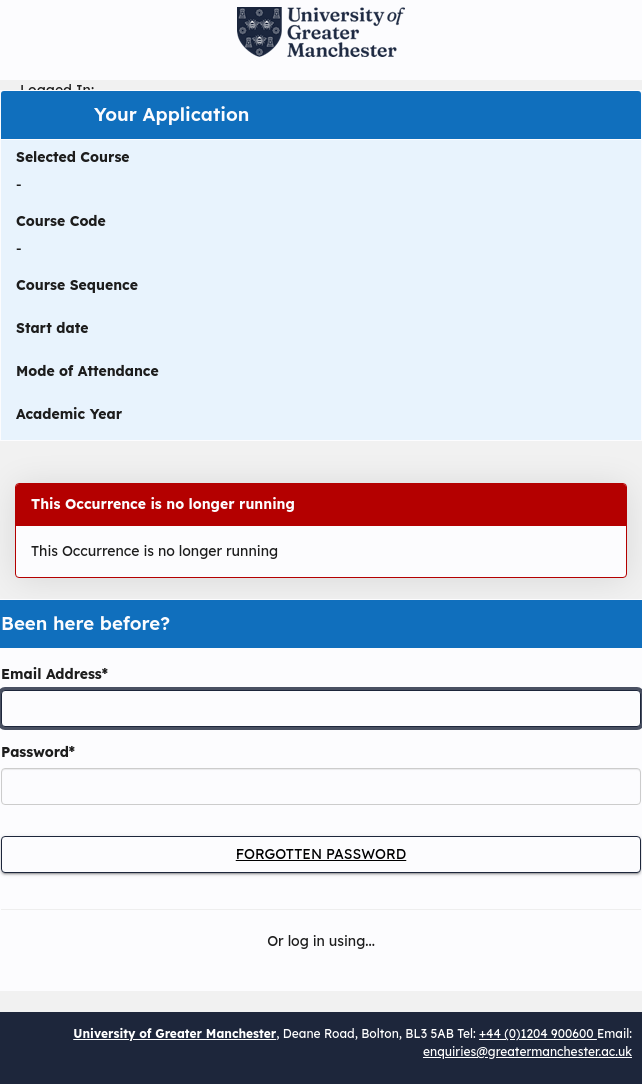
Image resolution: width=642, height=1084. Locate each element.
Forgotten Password (321, 854)
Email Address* (54, 674)
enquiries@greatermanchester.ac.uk (527, 1051)
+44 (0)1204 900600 (538, 1033)
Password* (38, 752)
